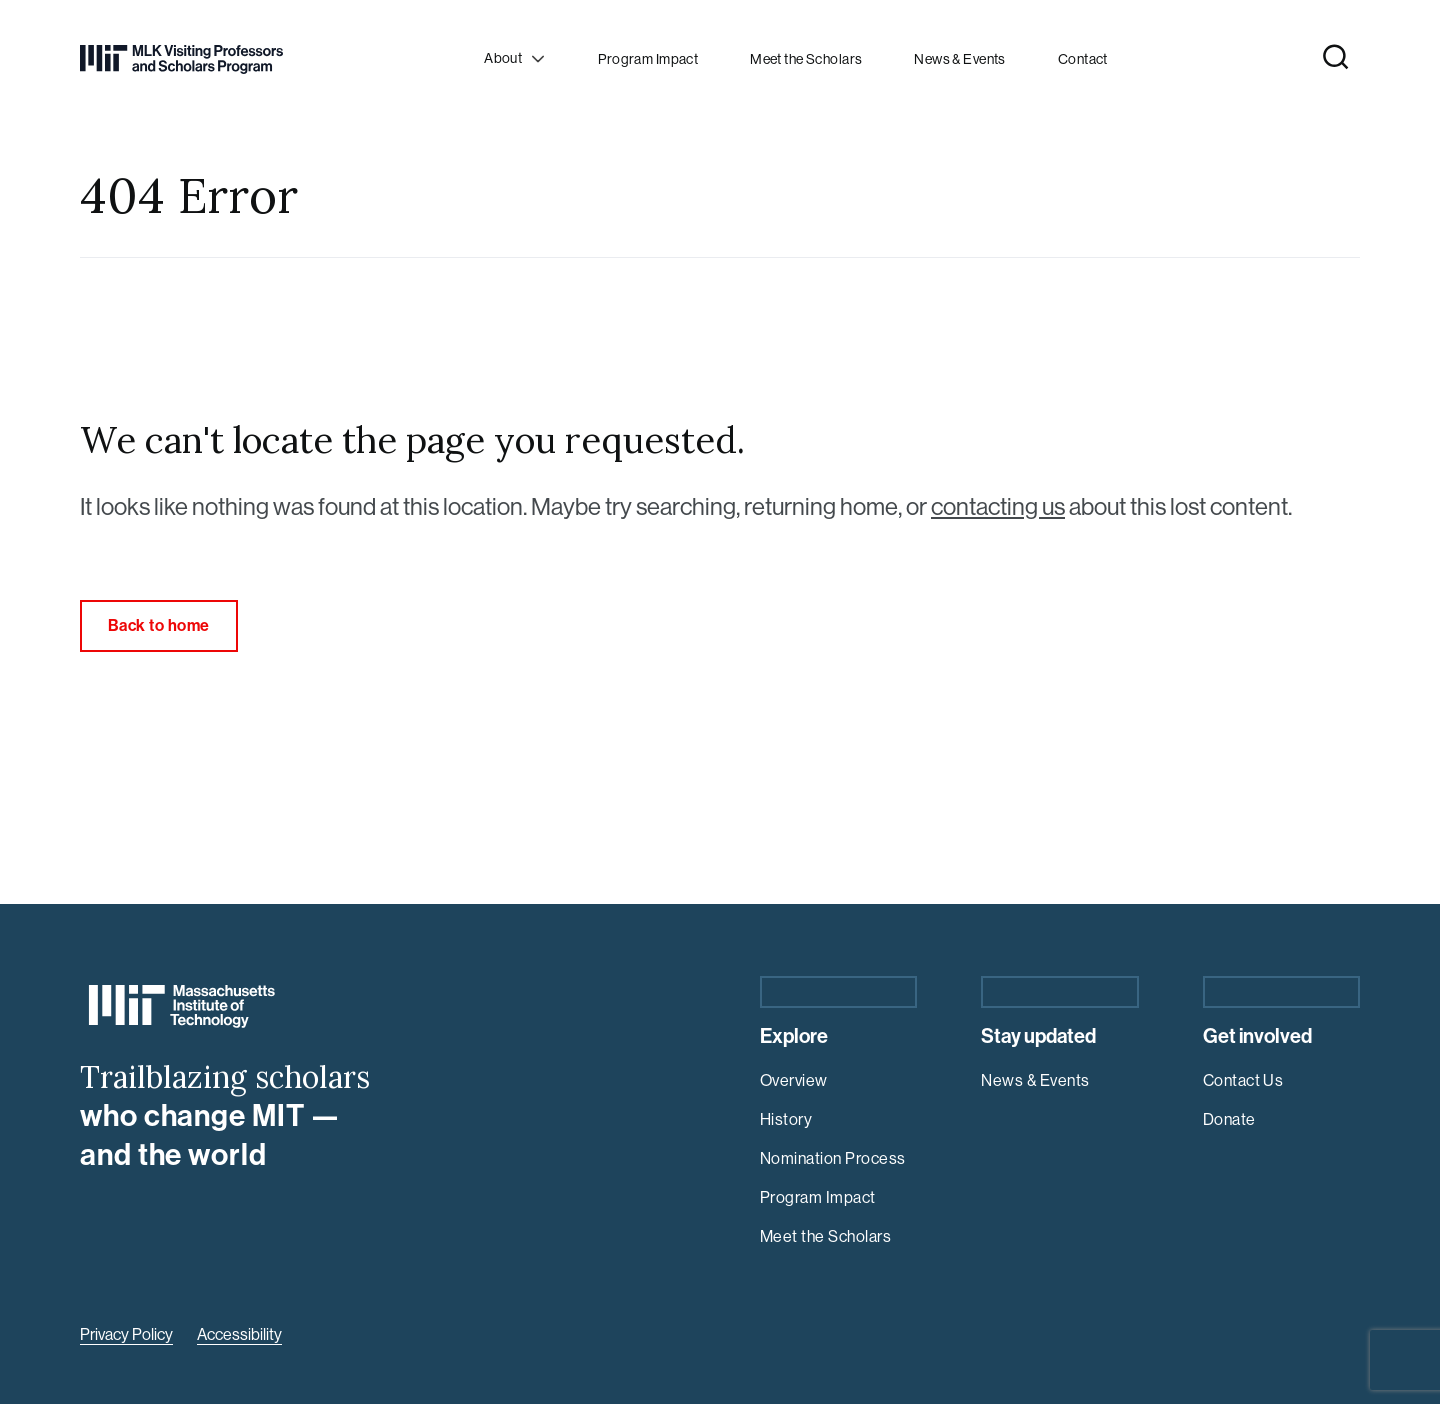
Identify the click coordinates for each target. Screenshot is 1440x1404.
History (786, 1119)
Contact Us (1243, 1080)
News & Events (1035, 1080)
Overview (794, 1080)
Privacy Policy (126, 1334)
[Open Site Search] (1336, 57)
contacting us (998, 506)
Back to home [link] (159, 625)
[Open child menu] (517, 59)
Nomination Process (833, 1158)
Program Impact (818, 1197)
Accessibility (239, 1334)
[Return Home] (182, 59)
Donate (1229, 1119)
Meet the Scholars (825, 1236)
